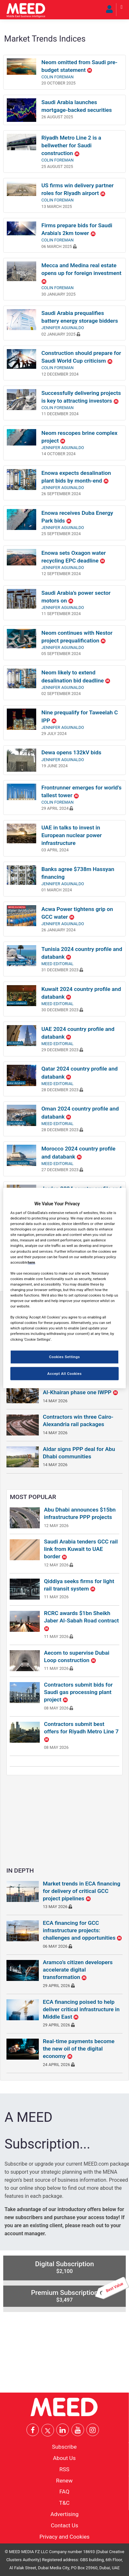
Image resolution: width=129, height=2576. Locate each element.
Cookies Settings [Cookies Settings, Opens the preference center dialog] (64, 1356)
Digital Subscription (64, 2267)
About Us (64, 2458)
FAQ (64, 2491)
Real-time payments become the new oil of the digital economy (78, 2048)
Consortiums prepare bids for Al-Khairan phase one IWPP (80, 1389)
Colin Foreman (57, 76)
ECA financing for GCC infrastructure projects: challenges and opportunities (82, 1930)
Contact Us (64, 2525)
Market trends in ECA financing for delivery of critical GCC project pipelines (81, 1891)
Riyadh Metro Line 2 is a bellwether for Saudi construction (71, 145)
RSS (64, 2469)
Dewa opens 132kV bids (71, 752)
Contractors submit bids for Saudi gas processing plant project (78, 1692)
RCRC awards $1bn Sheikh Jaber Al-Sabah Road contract (81, 1620)
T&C (64, 2503)
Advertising (64, 2514)
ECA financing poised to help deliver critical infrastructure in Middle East (81, 2009)
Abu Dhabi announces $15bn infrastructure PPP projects (80, 1513)
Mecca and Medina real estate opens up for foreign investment (81, 273)
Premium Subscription (78, 2294)
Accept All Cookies (64, 1373)
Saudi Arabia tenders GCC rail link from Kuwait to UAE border (81, 1549)
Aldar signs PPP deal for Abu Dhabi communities (79, 1453)
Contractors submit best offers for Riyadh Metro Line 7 (81, 1731)
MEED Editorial (57, 963)
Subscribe (64, 2447)
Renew (64, 2480)
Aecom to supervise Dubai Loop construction (76, 1656)
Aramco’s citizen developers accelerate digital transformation (78, 1969)
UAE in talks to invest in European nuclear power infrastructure (71, 835)
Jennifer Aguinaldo (62, 327)
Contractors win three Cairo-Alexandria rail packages (78, 1420)
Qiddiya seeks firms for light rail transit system (79, 1585)
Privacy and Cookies (64, 2536)
